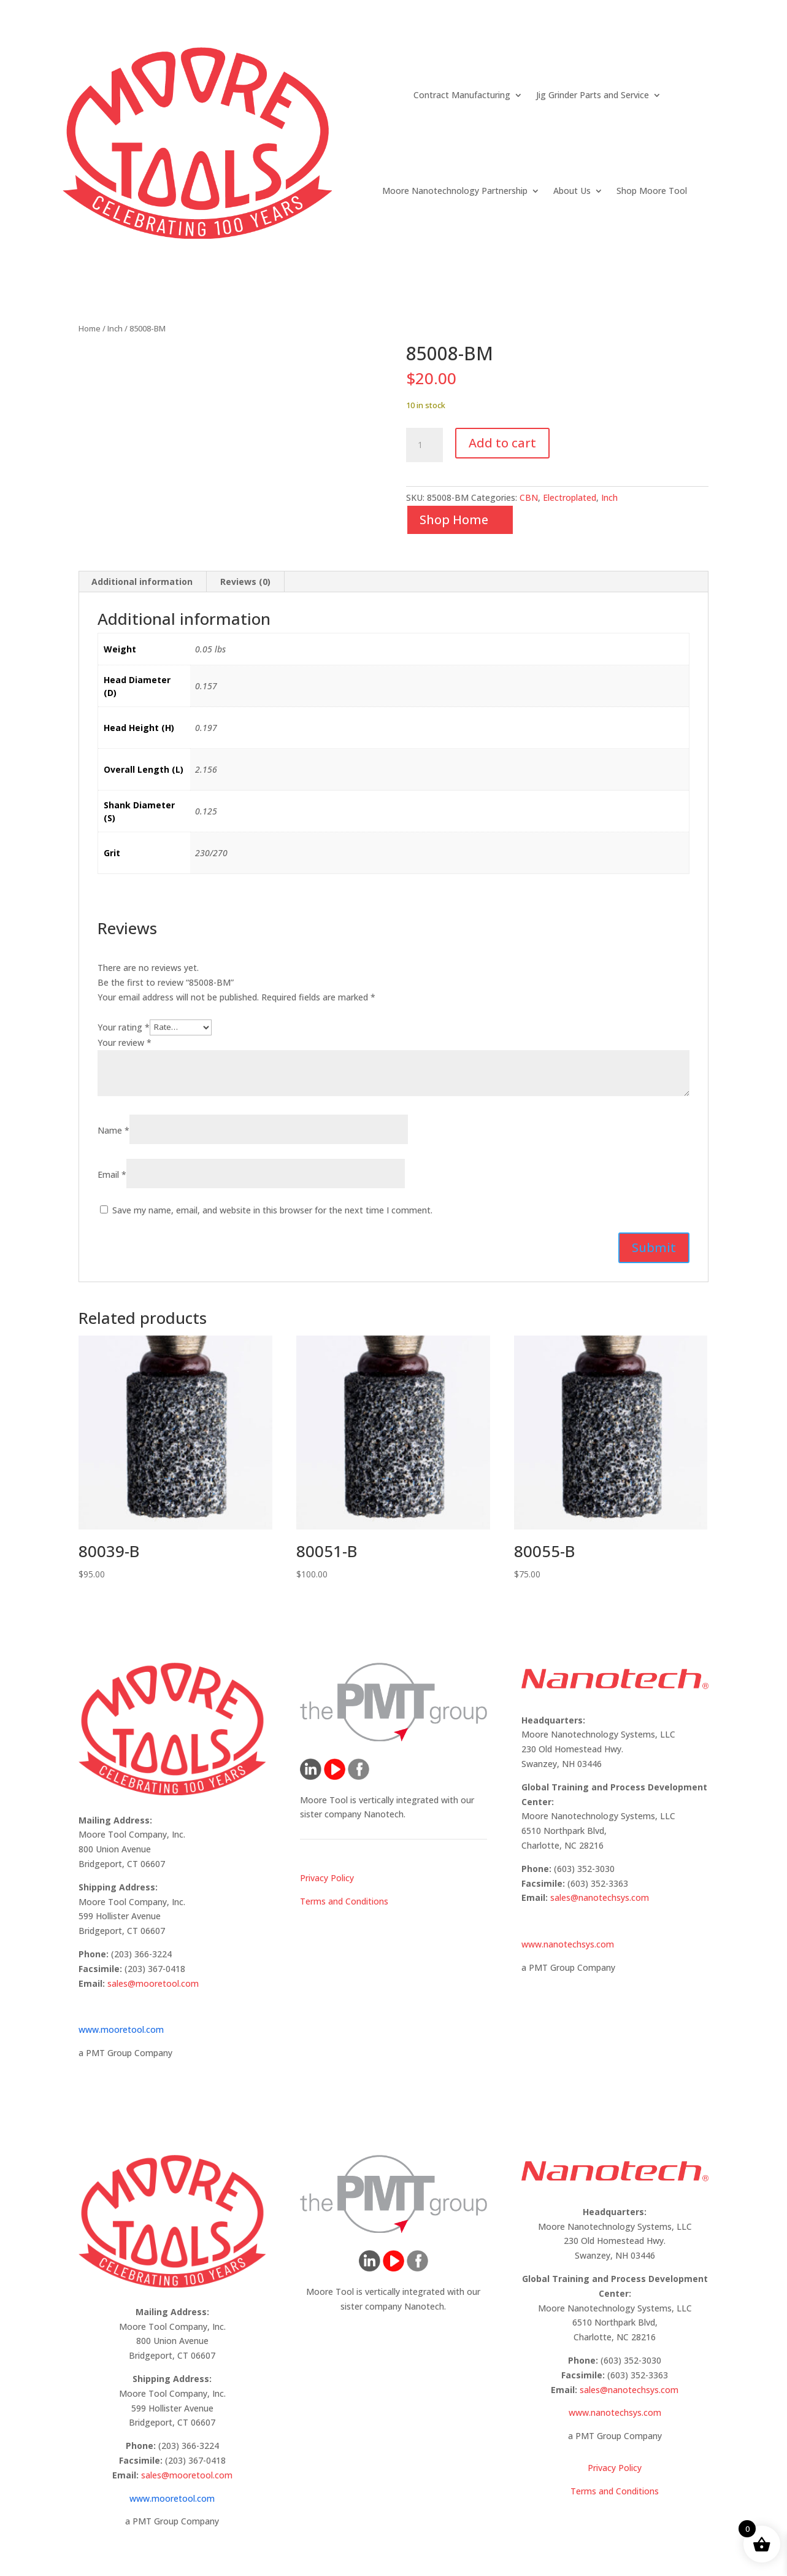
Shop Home (454, 519)
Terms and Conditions (344, 1901)
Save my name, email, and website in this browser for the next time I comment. (272, 1210)
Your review (125, 1042)
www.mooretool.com (121, 2029)
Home (90, 328)
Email (112, 1174)
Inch (115, 328)
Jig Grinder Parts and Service (592, 95)
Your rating (124, 1026)
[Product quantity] (424, 445)
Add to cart (502, 443)
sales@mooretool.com (153, 1983)
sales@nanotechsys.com (599, 1897)
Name (113, 1130)
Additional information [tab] (142, 581)
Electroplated (569, 497)
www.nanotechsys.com (567, 1944)
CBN (529, 497)
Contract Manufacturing (461, 95)
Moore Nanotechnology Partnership (455, 190)
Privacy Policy (327, 1878)
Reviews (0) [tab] (245, 581)
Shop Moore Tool (651, 190)
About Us (572, 190)
